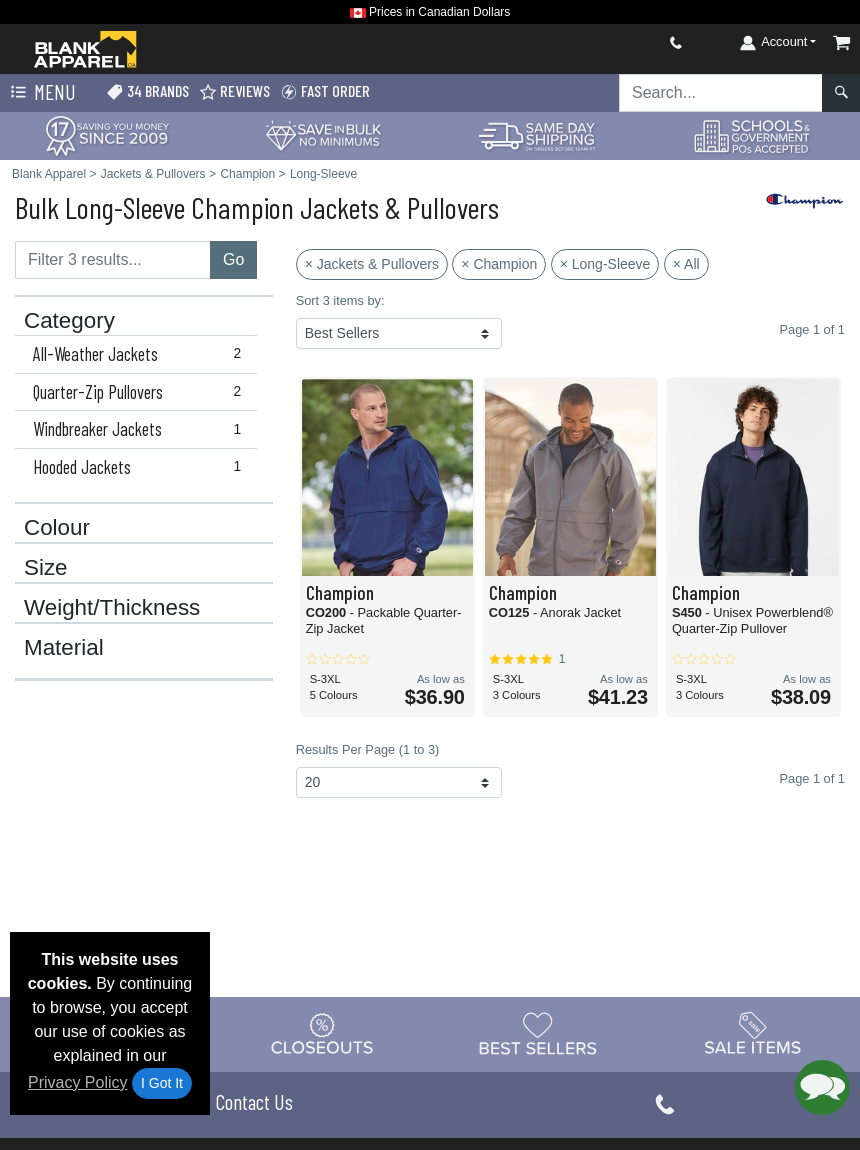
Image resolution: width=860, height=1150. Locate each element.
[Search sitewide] (721, 93)
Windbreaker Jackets (141, 429)
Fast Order (325, 91)
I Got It (162, 1083)
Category (69, 321)
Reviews (234, 91)
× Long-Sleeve (605, 264)
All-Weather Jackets (141, 354)
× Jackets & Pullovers (372, 264)
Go (233, 259)
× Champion (499, 264)
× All (686, 264)
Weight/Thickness (112, 608)
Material (64, 648)
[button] (822, 1087)
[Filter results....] (113, 260)
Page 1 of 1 (812, 778)
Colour (57, 528)
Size (46, 568)
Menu (41, 93)
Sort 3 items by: (340, 300)
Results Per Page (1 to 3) (368, 749)
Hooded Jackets (141, 467)
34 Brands (147, 91)
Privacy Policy (78, 1082)
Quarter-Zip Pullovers (141, 392)
